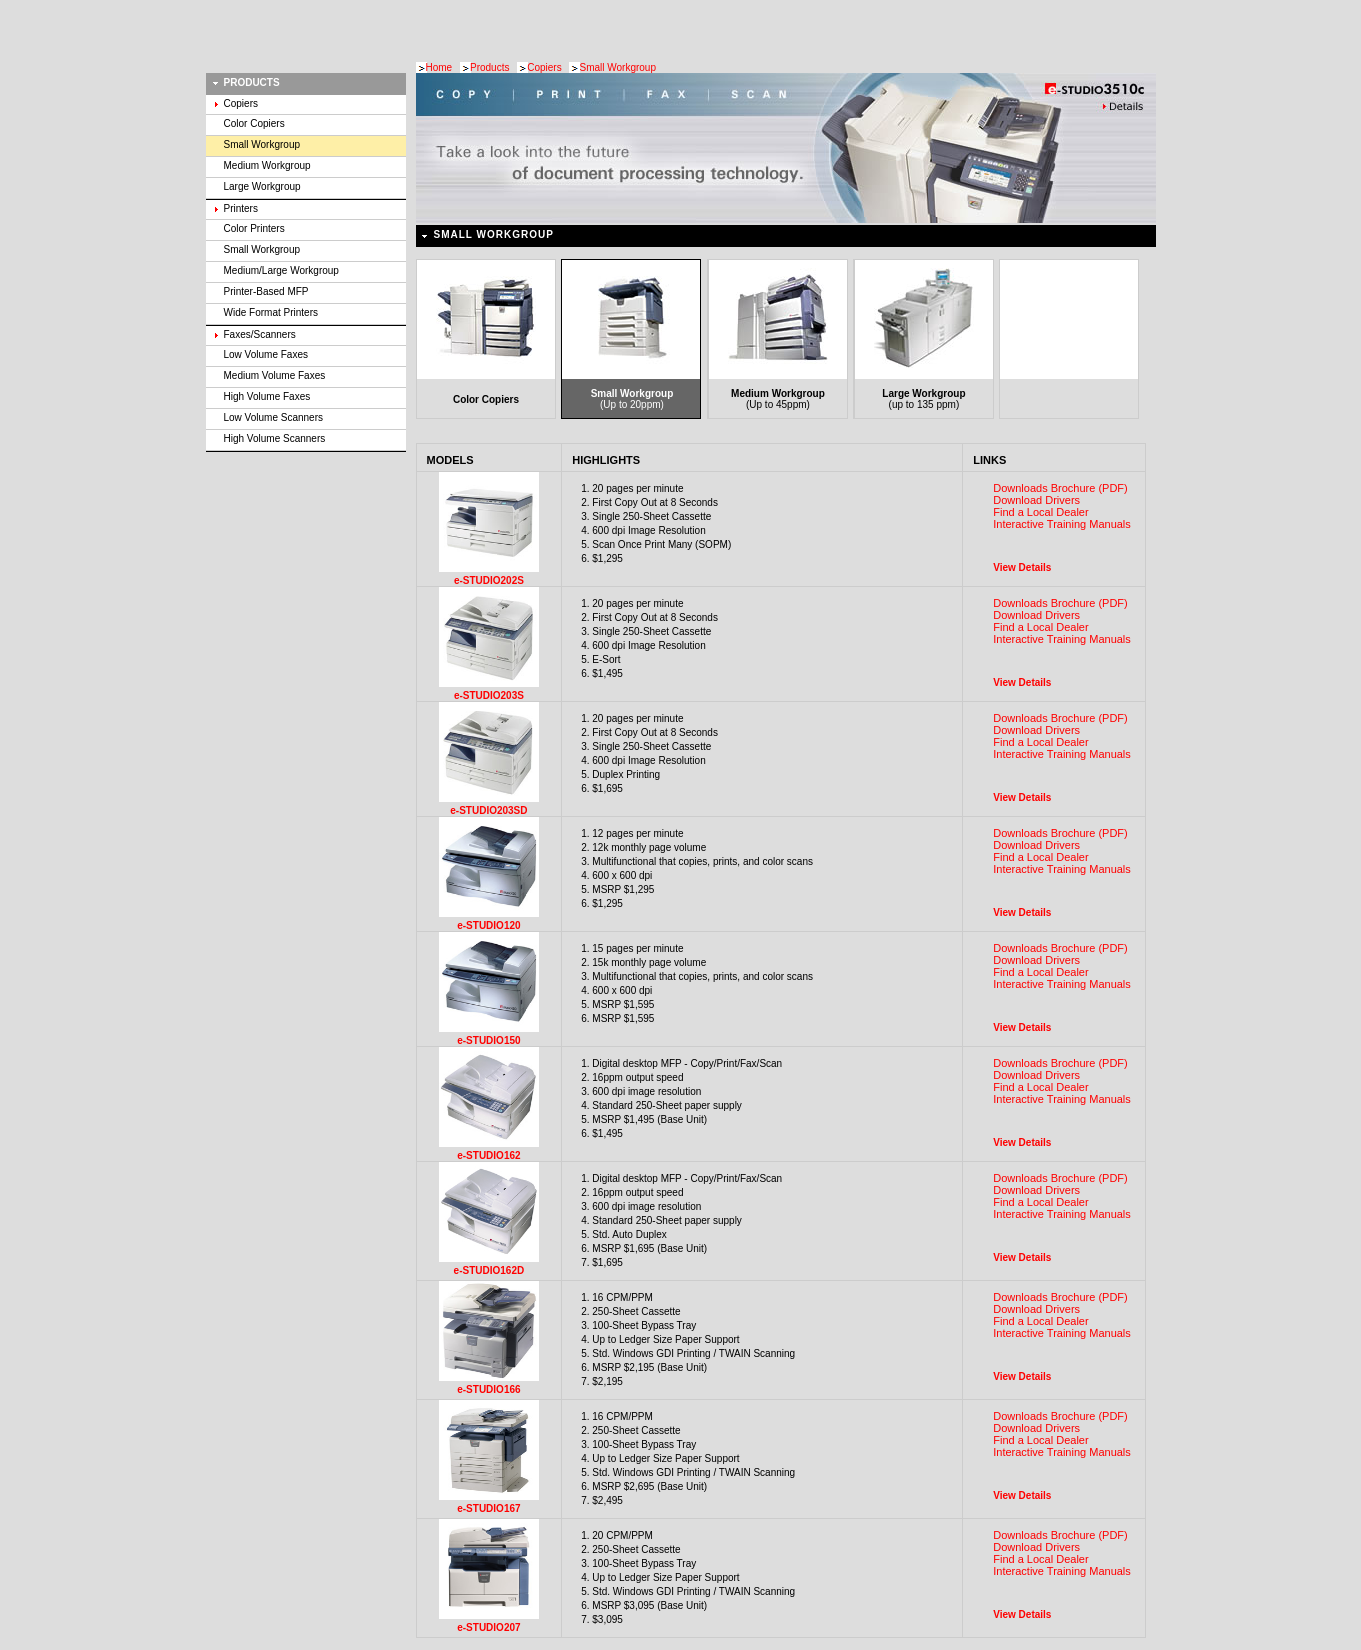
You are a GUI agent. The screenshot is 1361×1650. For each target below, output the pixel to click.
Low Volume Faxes (266, 354)
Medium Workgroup (267, 165)
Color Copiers (254, 123)
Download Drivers (1036, 500)
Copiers (544, 67)
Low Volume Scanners (274, 417)
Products (489, 67)
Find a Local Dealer (1040, 512)
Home (439, 67)
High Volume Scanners (275, 438)
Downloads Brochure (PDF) (1060, 488)
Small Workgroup (617, 67)
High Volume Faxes (267, 396)
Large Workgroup (262, 186)
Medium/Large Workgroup (281, 270)
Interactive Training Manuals (1062, 524)
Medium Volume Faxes (275, 375)
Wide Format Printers (271, 312)
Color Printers (254, 228)
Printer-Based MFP (266, 291)
